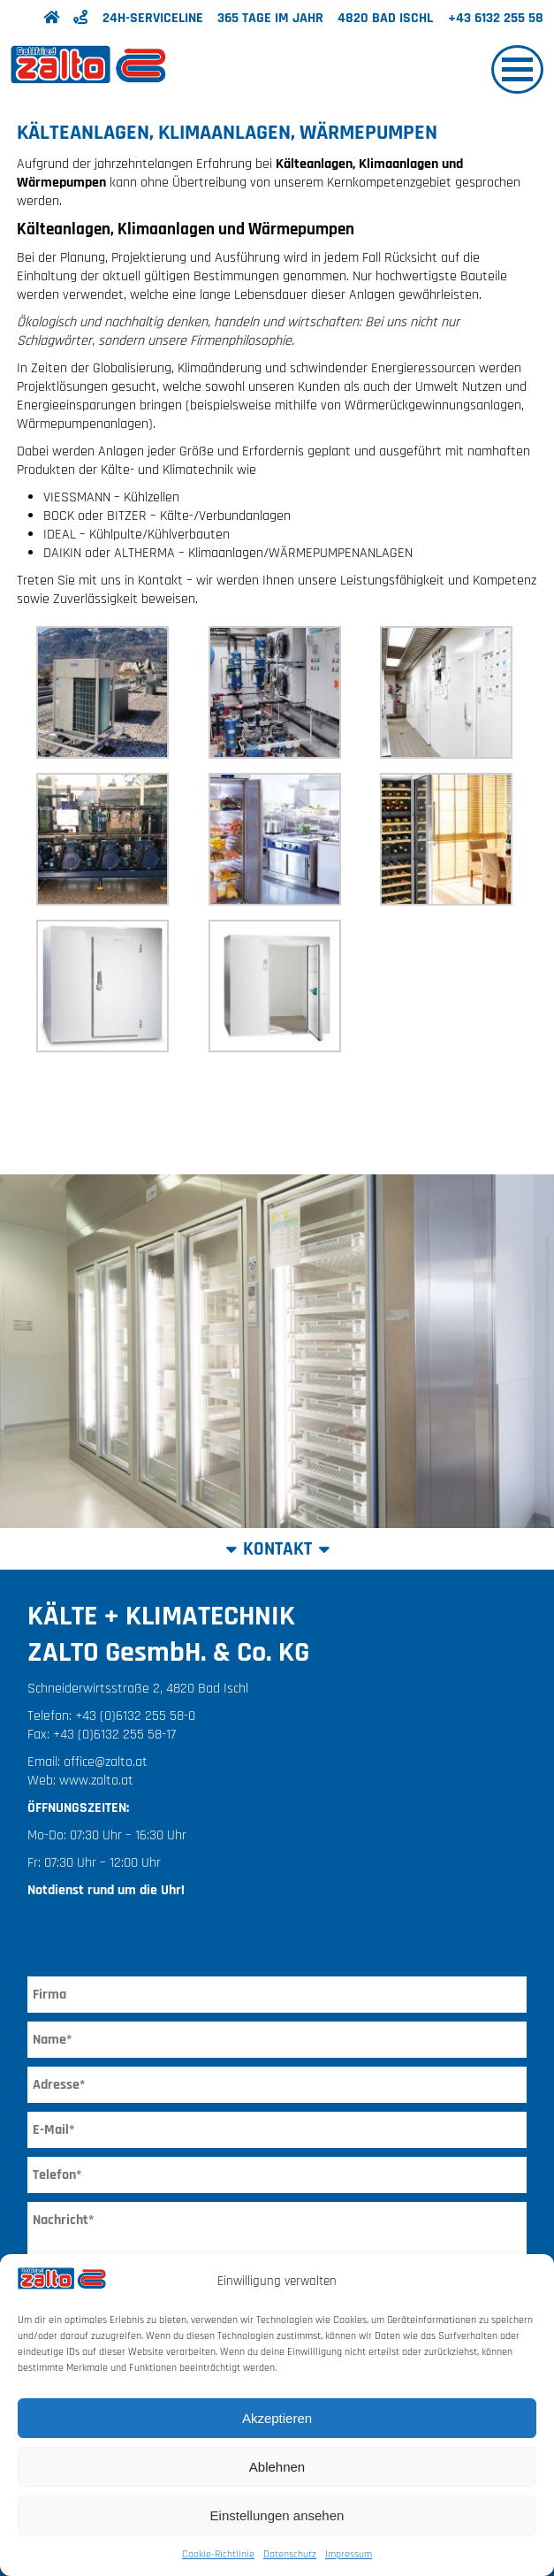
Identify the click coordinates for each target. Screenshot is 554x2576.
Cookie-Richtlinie (218, 2554)
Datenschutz (289, 2554)
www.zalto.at (96, 1780)
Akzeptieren (277, 2418)
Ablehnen (277, 2466)
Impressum (348, 2554)
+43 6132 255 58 (495, 18)
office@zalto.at (106, 1762)
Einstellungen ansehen (277, 2515)
